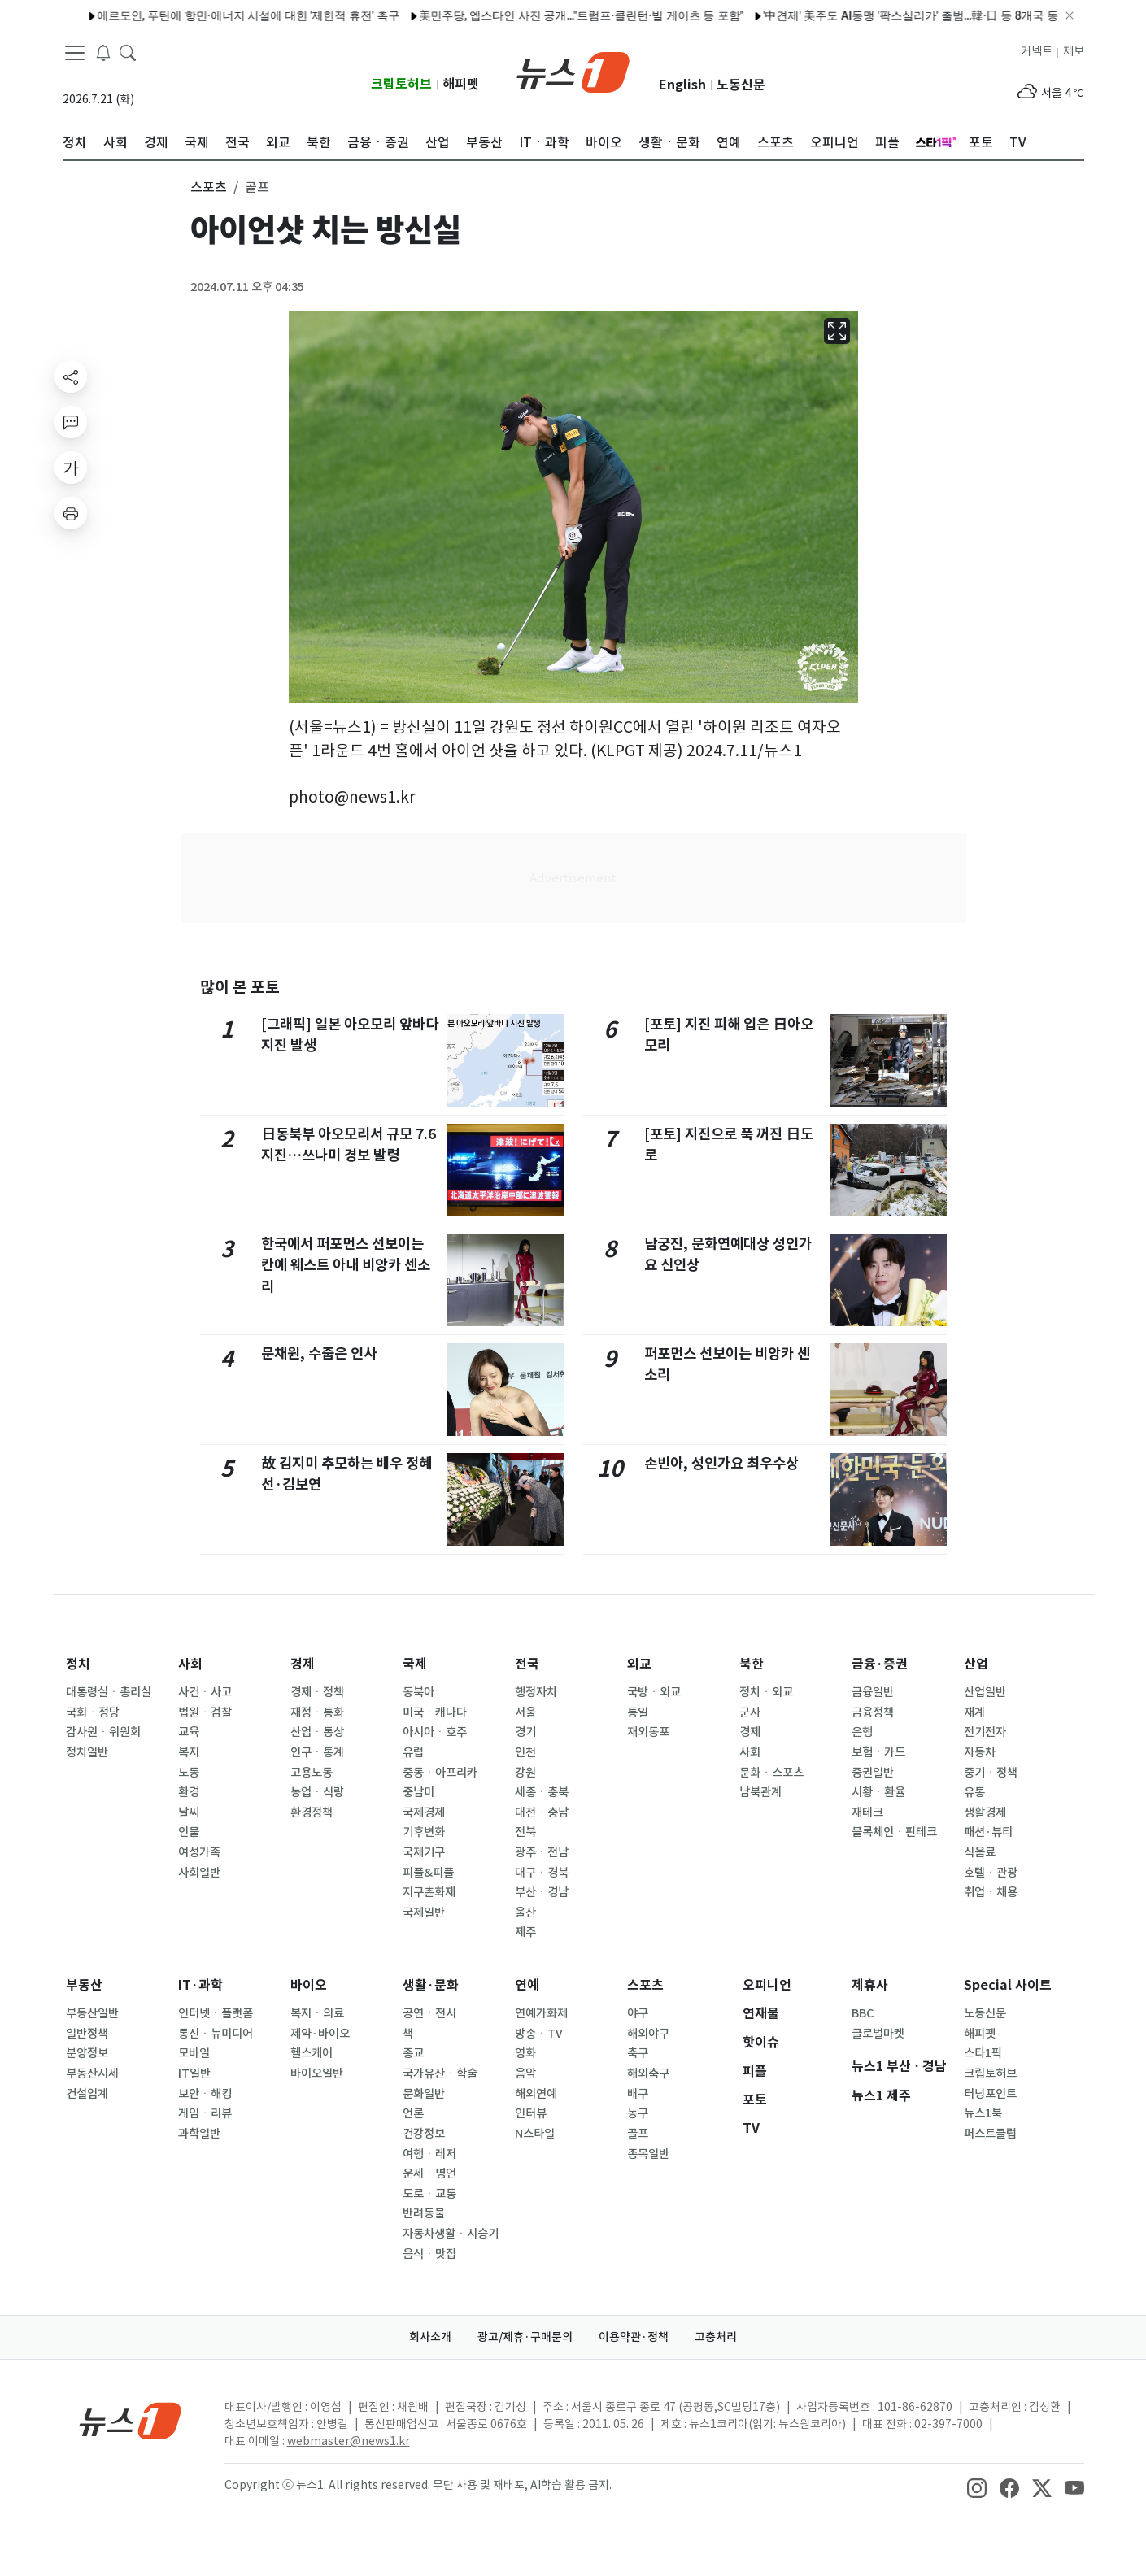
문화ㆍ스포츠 (771, 1772)
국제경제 (424, 1812)
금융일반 (873, 1692)
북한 (751, 1664)
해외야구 (648, 2033)
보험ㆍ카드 (878, 1752)
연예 (527, 1985)
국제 (415, 1664)
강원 (525, 1772)
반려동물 (424, 2213)
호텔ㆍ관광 (990, 1872)
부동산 (84, 1985)
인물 (188, 1832)
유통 (974, 1792)
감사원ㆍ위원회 (103, 1732)
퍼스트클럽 (990, 2133)
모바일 (194, 2053)
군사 (749, 1712)
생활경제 (985, 1812)
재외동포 (648, 1732)
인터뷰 (531, 2113)
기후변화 (424, 1832)
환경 (188, 1792)
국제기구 (424, 1852)
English (682, 85)
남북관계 (760, 1792)
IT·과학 (200, 1985)
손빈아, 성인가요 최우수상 (721, 1463)
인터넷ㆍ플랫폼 (215, 2013)
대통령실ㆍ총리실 (108, 1692)
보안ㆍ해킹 (205, 2093)
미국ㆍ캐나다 (435, 1712)
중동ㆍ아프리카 (440, 1772)
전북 (525, 1832)
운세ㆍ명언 (429, 2173)
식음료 (980, 1852)
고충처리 (716, 2337)
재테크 (867, 1812)
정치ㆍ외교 (766, 1692)
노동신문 (741, 85)
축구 (637, 2053)
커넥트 (1036, 51)
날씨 (188, 1812)
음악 (525, 2073)
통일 (637, 1712)
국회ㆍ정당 (93, 1712)
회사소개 (430, 2337)
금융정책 (873, 1712)
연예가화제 (541, 2013)
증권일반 (873, 1772)
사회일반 (199, 1872)
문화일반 (424, 2093)
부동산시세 (92, 2073)
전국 (527, 1664)
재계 (974, 1712)
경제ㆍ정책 (317, 1692)
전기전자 (985, 1732)
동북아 (418, 1692)
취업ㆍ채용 (990, 1892)
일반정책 (87, 2033)
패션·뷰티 (988, 1832)
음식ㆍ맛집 (429, 2254)
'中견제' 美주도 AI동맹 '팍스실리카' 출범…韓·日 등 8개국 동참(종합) (892, 15)
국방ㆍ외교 (654, 1692)
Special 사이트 (1008, 1985)
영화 (525, 2053)
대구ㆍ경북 (542, 1872)
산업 (976, 1664)
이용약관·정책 (634, 2337)
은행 (862, 1732)
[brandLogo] (573, 70)
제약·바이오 (320, 2033)
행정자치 (536, 1692)
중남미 (418, 1792)
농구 (637, 2113)
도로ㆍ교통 (429, 2194)
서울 (525, 1712)
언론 (413, 2113)
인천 (525, 1752)
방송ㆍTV (539, 2033)
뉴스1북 (983, 2113)
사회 (190, 1664)
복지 (188, 1752)
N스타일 (535, 2133)
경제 (302, 1664)
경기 (525, 1732)
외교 (639, 1664)
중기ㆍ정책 (990, 1772)
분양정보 (87, 2053)
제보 (1073, 51)
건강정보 (424, 2133)
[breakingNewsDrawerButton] (103, 52)
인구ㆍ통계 (317, 1752)
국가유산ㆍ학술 (440, 2073)
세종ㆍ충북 (542, 1792)
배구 (637, 2093)
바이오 (308, 1985)
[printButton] (70, 513)
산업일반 (985, 1692)
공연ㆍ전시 (429, 2013)
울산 (525, 1912)
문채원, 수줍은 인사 (319, 1353)
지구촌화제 (429, 1892)
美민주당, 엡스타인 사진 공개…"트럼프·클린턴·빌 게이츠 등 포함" (542, 15)
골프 (637, 2133)
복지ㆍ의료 (317, 2013)
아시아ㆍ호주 (435, 1732)
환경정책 (311, 1812)
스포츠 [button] (208, 187)
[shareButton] (70, 376)
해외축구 (648, 2073)
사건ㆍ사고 (205, 1692)
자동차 (980, 1752)
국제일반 (424, 1912)
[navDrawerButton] (75, 53)
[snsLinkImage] (977, 2486)
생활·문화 (431, 1985)
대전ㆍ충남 (542, 1812)
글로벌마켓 (878, 2033)
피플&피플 (428, 1872)
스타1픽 (983, 2053)
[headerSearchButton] (128, 52)
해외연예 (536, 2093)
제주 (525, 1932)
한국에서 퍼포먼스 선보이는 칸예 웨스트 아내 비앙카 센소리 (345, 1265)
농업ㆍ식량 (317, 1792)
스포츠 (645, 1985)
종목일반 (648, 2154)
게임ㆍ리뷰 (205, 2113)
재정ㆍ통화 (317, 1712)
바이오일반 (316, 2073)
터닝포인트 (990, 2093)
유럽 (413, 1752)
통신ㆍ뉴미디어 (215, 2033)
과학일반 (199, 2133)
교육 (188, 1732)
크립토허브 (401, 84)
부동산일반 (92, 2013)
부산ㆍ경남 (542, 1892)
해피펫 (460, 84)
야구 (637, 2013)
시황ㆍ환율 (878, 1792)
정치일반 (87, 1752)
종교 (413, 2053)
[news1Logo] (130, 2420)
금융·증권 (880, 1664)
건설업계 (87, 2093)
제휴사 (870, 1985)
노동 (188, 1772)
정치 (78, 1664)
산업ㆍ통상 (317, 1732)
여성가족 (199, 1852)
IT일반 (194, 2073)
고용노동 (311, 1772)
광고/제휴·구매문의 (525, 2337)
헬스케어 (311, 2053)
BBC (863, 2013)
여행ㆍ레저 (429, 2154)
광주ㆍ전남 (542, 1852)
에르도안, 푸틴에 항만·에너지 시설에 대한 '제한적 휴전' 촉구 (209, 15)
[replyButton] (70, 422)
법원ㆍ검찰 (205, 1712)
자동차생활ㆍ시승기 (451, 2233)
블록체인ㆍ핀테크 (894, 1832)
